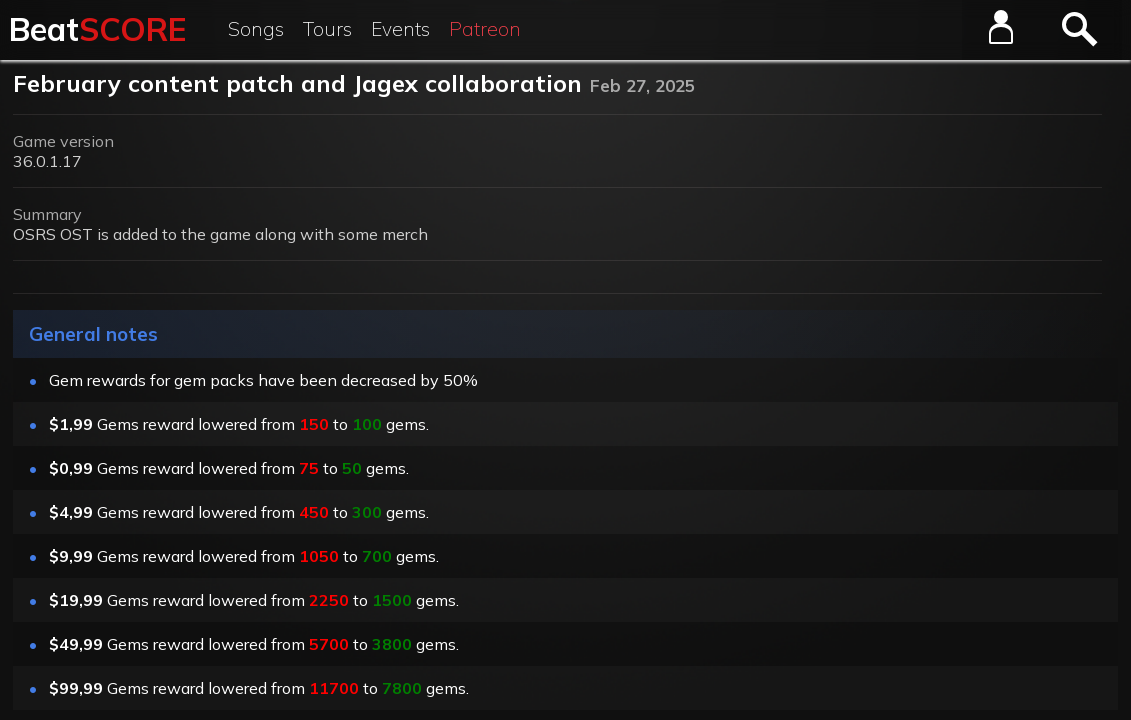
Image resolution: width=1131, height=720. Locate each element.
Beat (97, 29)
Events (400, 29)
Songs (256, 29)
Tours (327, 29)
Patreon (485, 29)
